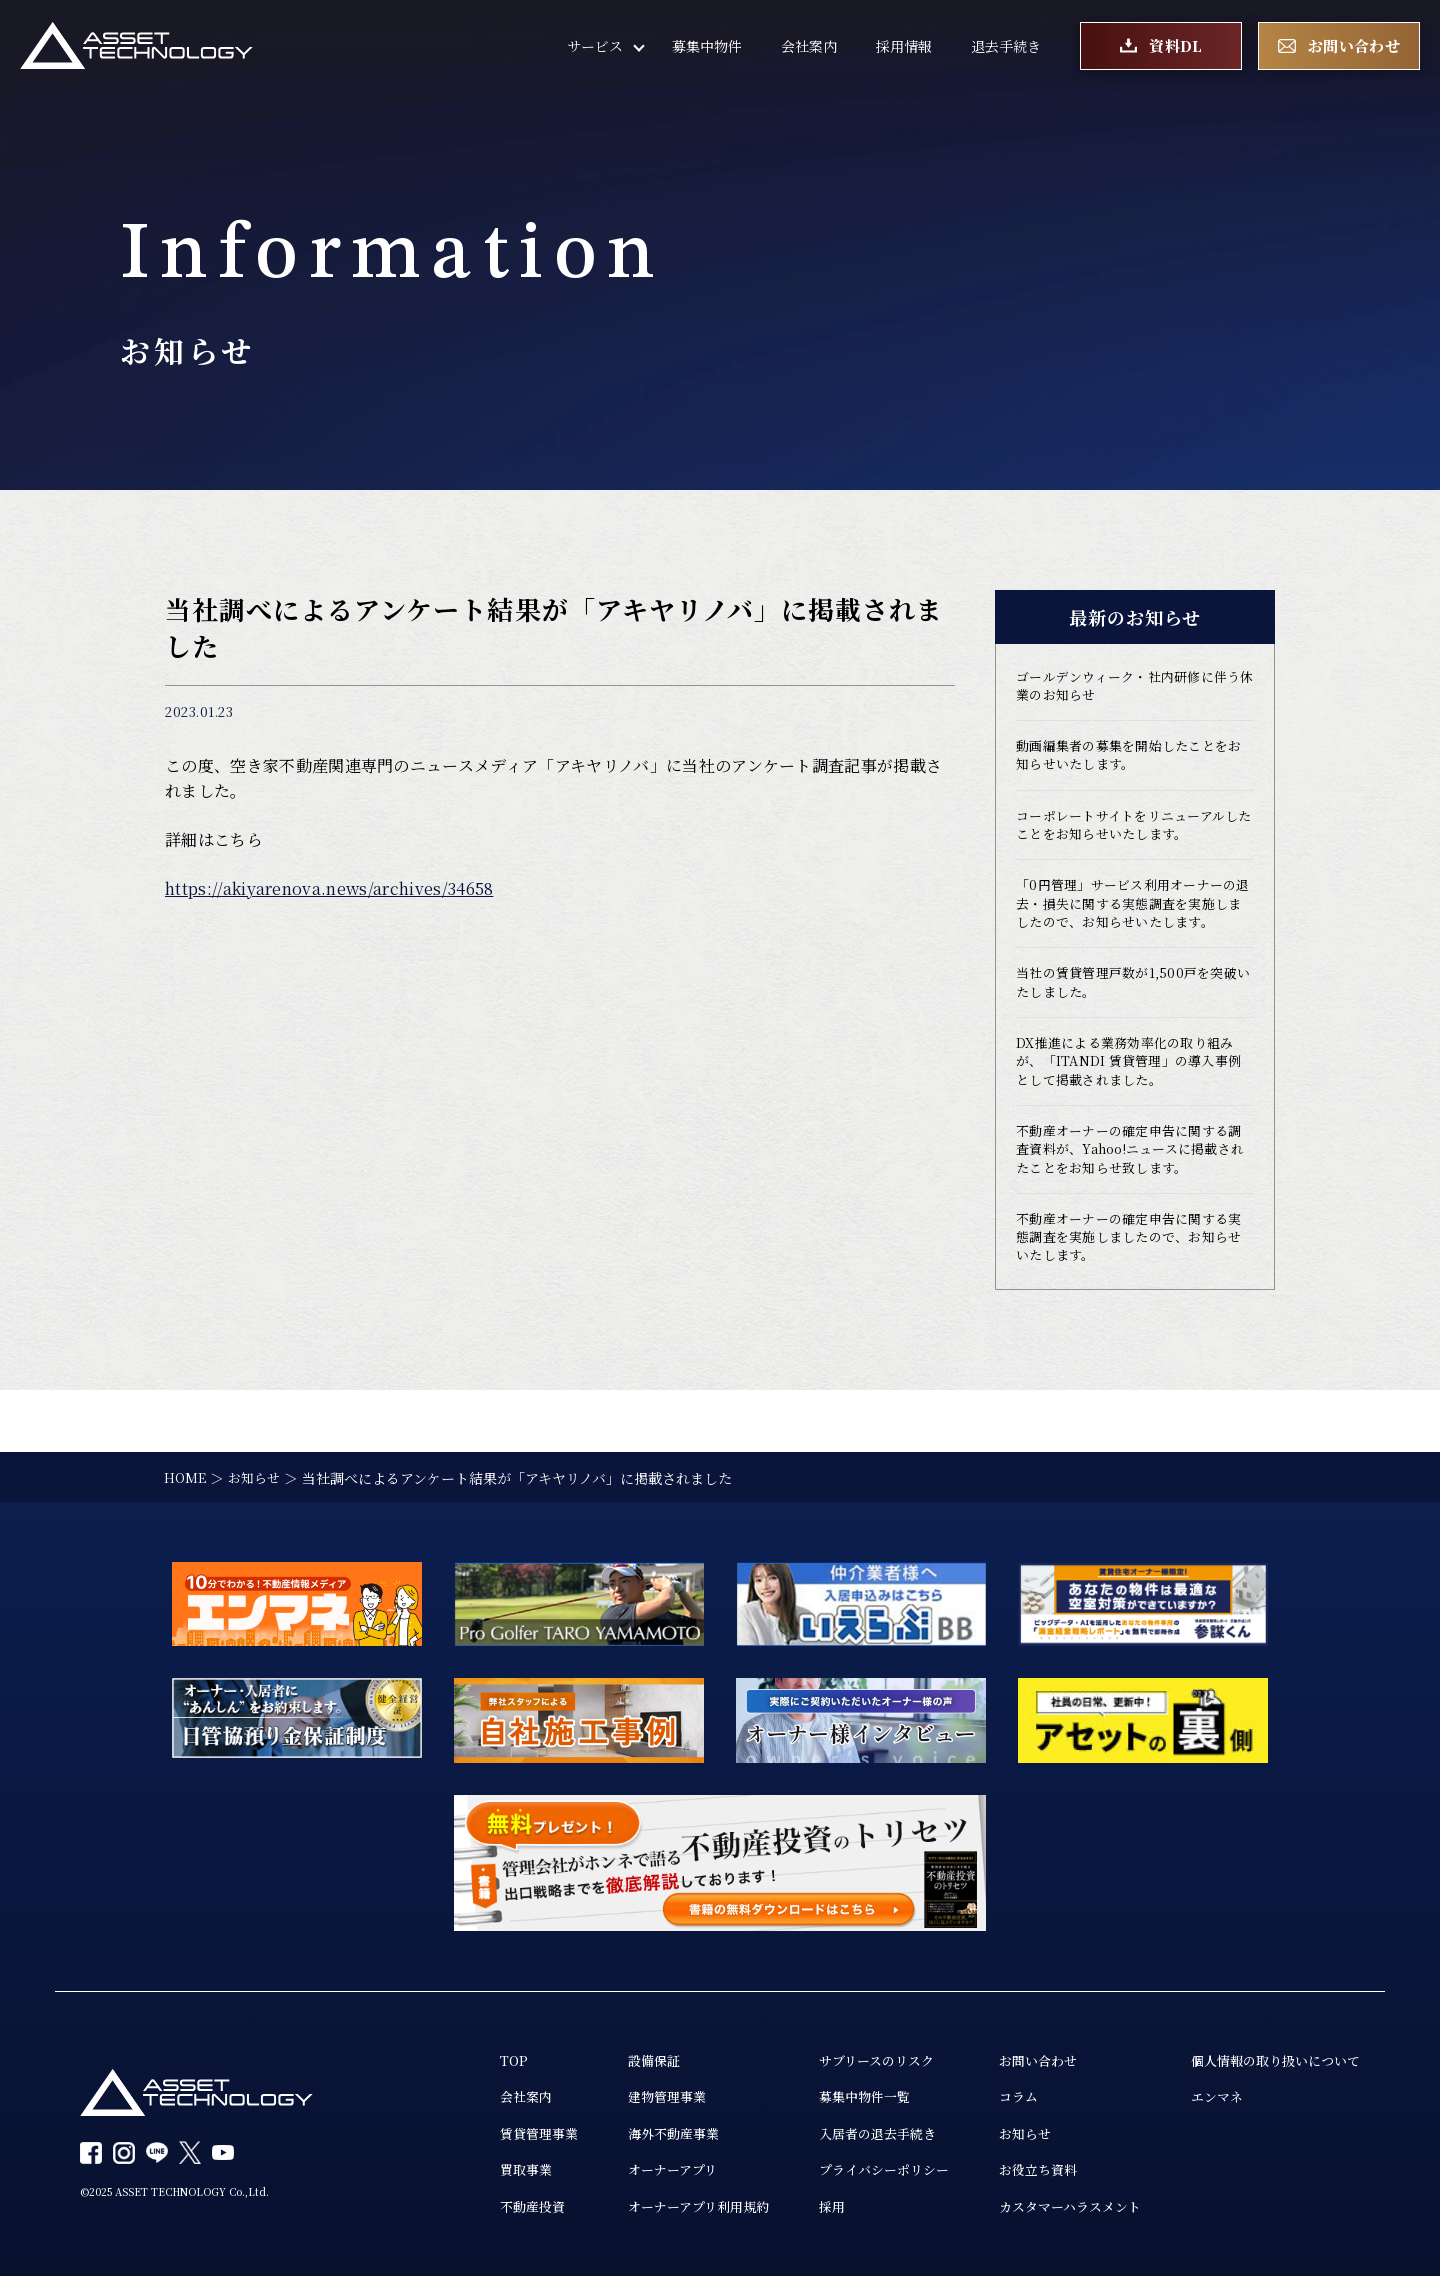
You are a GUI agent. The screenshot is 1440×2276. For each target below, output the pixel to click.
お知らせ (1003, 2130)
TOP (463, 2054)
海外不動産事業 (632, 2130)
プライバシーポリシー (855, 2168)
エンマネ (1206, 2092)
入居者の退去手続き (848, 2130)
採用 (799, 2206)
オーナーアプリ (631, 2168)
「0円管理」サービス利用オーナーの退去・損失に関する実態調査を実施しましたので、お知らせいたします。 (1134, 927)
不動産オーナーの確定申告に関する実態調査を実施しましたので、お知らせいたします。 (1130, 1289)
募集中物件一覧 (834, 2092)
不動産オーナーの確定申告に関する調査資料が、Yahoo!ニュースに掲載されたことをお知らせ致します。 (1133, 1196)
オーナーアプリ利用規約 (659, 2206)
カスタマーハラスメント (1051, 2206)
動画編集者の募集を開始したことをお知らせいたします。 (1130, 761)
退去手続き (1006, 50)
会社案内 (809, 50)
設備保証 (611, 2054)
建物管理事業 (625, 2092)
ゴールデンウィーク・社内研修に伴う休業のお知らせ (1129, 688)
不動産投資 (484, 2206)
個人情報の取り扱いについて (1269, 2054)
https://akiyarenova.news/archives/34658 (329, 888)
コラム (996, 2092)
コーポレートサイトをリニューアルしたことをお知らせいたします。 (1128, 834)
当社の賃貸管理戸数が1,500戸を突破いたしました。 (1133, 1020)
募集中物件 (707, 50)
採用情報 (904, 50)
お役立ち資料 (1017, 2168)
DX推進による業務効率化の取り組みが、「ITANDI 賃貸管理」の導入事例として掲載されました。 (1133, 1103)
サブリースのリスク (847, 2054)
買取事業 (477, 2168)
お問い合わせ (1017, 2054)
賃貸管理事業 (491, 2130)
